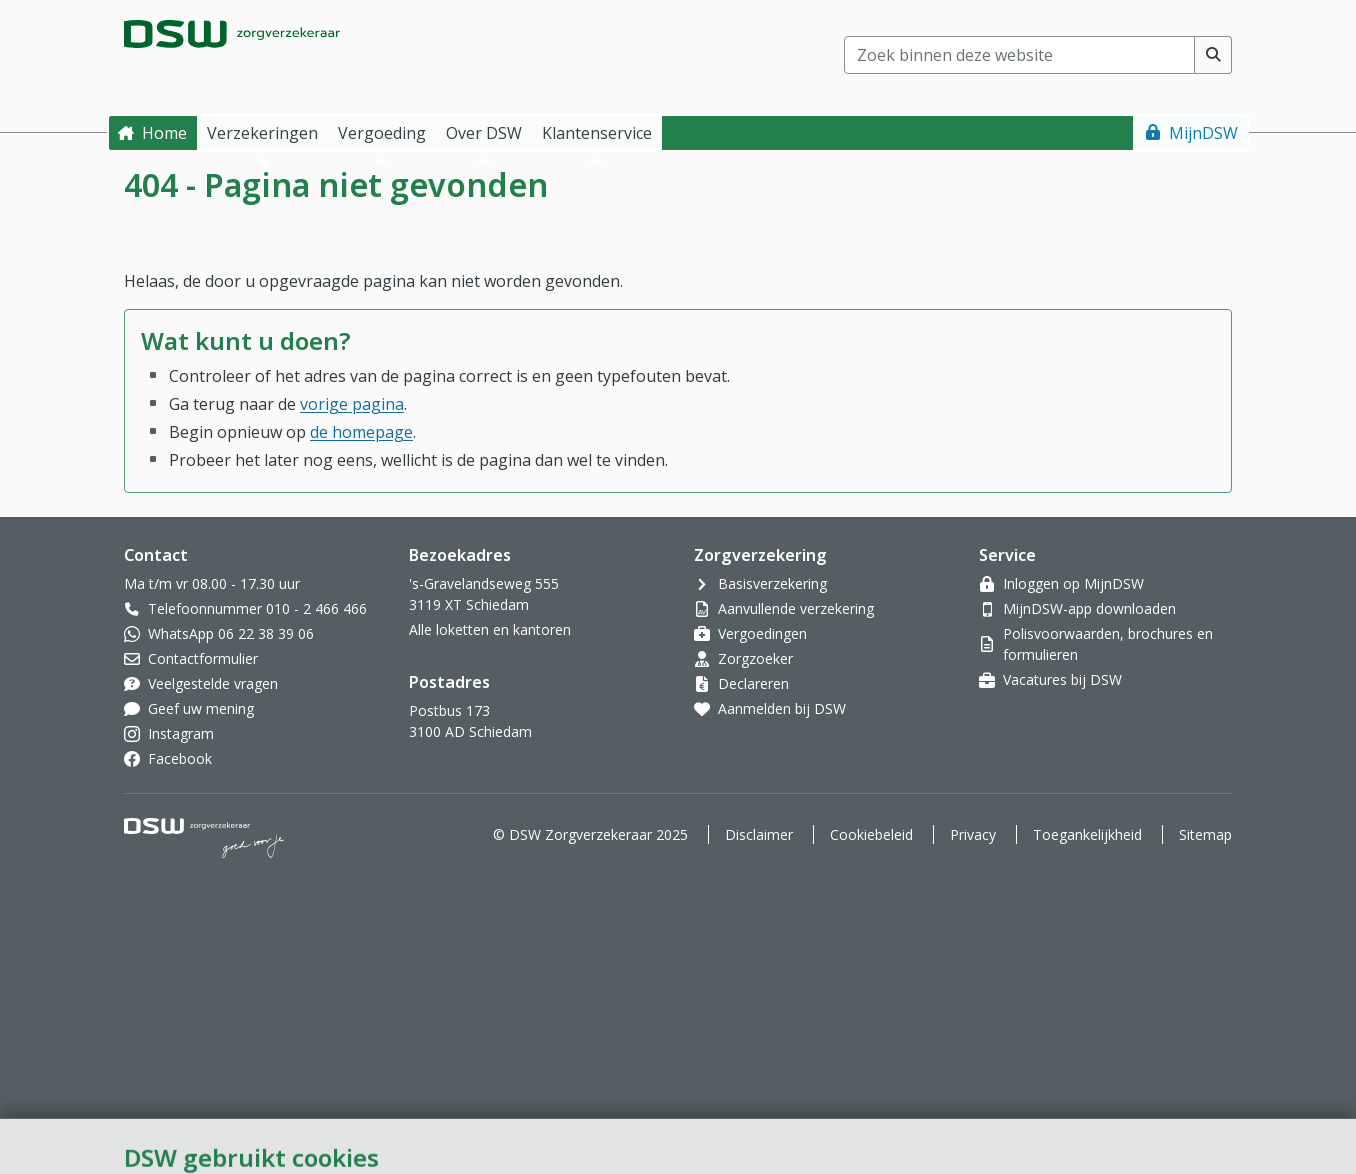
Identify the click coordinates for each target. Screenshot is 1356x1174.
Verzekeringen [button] (262, 133)
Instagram (181, 733)
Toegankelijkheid (1087, 834)
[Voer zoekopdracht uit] (1213, 55)
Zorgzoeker (755, 658)
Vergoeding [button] (382, 133)
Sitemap (1205, 834)
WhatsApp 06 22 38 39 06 (231, 633)
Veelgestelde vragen (213, 683)
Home (164, 133)
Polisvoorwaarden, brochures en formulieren (1108, 644)
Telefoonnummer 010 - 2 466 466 (257, 608)
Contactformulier (203, 658)
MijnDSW (1203, 133)
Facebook (180, 758)
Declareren (753, 683)
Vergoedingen (762, 633)
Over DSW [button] (484, 133)
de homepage (361, 432)
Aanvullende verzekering (796, 608)
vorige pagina (352, 404)
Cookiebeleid (871, 834)
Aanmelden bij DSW (782, 708)
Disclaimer (759, 834)
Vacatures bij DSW (1062, 679)
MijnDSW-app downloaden (1089, 608)
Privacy (973, 834)
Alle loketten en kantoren (490, 629)
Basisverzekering (772, 583)
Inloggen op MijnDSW (1073, 583)
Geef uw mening (201, 708)
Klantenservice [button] (597, 133)
